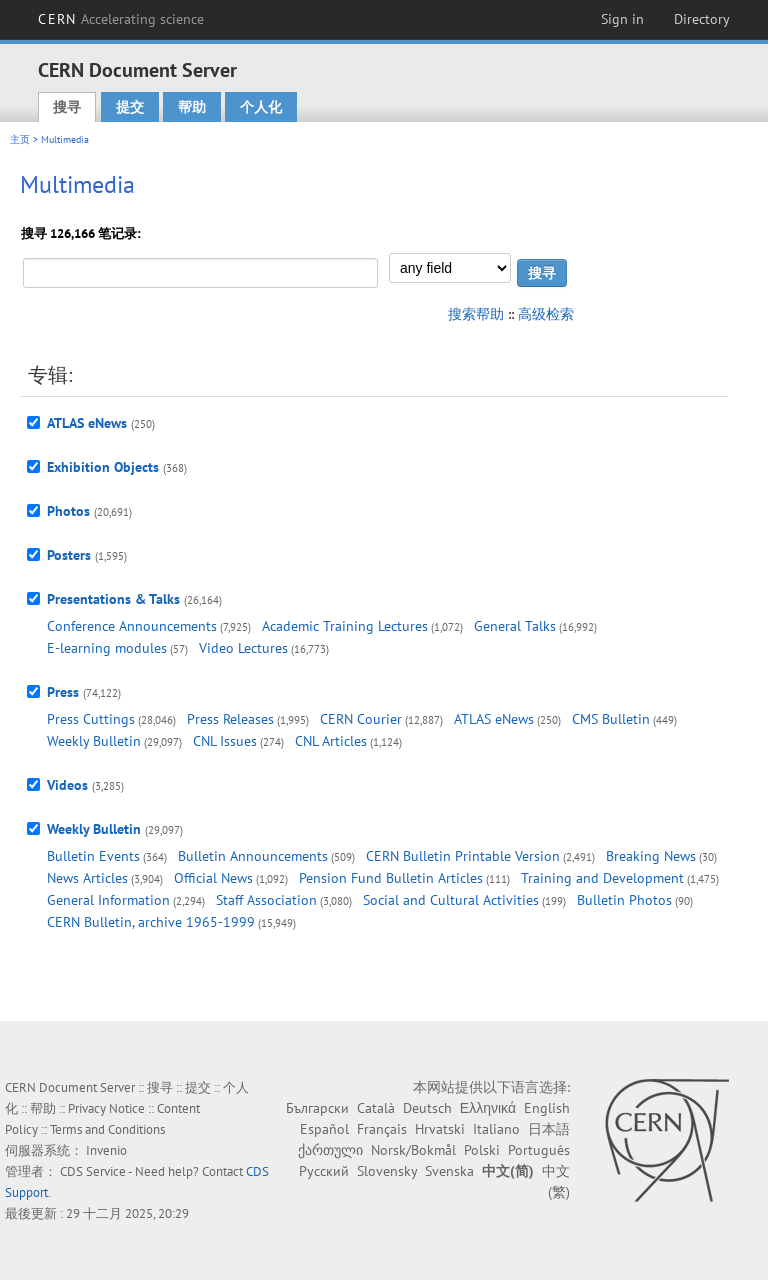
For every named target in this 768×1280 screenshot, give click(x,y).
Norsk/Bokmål (413, 1150)
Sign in (622, 19)
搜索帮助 (476, 314)
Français (382, 1129)
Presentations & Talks (113, 599)
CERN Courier (361, 719)
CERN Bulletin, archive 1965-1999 (151, 922)
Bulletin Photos (624, 900)
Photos (68, 511)
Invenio (106, 1150)
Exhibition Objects (103, 467)
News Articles (87, 878)
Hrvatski (440, 1129)
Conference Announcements (132, 626)
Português (539, 1150)
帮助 (192, 107)
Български (317, 1108)
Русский (324, 1171)
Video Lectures (243, 648)
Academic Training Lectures (345, 626)
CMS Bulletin (611, 719)
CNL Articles (331, 741)
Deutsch (427, 1108)
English (547, 1108)
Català (376, 1108)
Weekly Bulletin (94, 741)
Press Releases (230, 719)
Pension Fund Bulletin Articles (391, 878)
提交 (130, 107)
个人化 (261, 107)
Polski (482, 1150)
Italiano (496, 1129)
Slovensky (387, 1171)
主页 (20, 139)
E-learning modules (107, 648)
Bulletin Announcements (253, 856)
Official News (213, 878)
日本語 (549, 1129)
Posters (69, 555)
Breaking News (651, 856)
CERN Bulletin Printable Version (463, 856)
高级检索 (546, 314)
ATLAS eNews (87, 423)
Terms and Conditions (107, 1129)
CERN (121, 19)
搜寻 (67, 107)
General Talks (515, 626)
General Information (108, 900)
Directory (702, 19)
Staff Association (266, 900)
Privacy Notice (106, 1108)
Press (63, 692)
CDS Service (93, 1171)
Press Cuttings (91, 719)
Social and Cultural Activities (451, 900)
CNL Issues (225, 741)
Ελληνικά (488, 1108)
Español (324, 1129)
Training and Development (602, 878)
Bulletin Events (93, 856)
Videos (67, 785)
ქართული (330, 1150)
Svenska (449, 1171)
